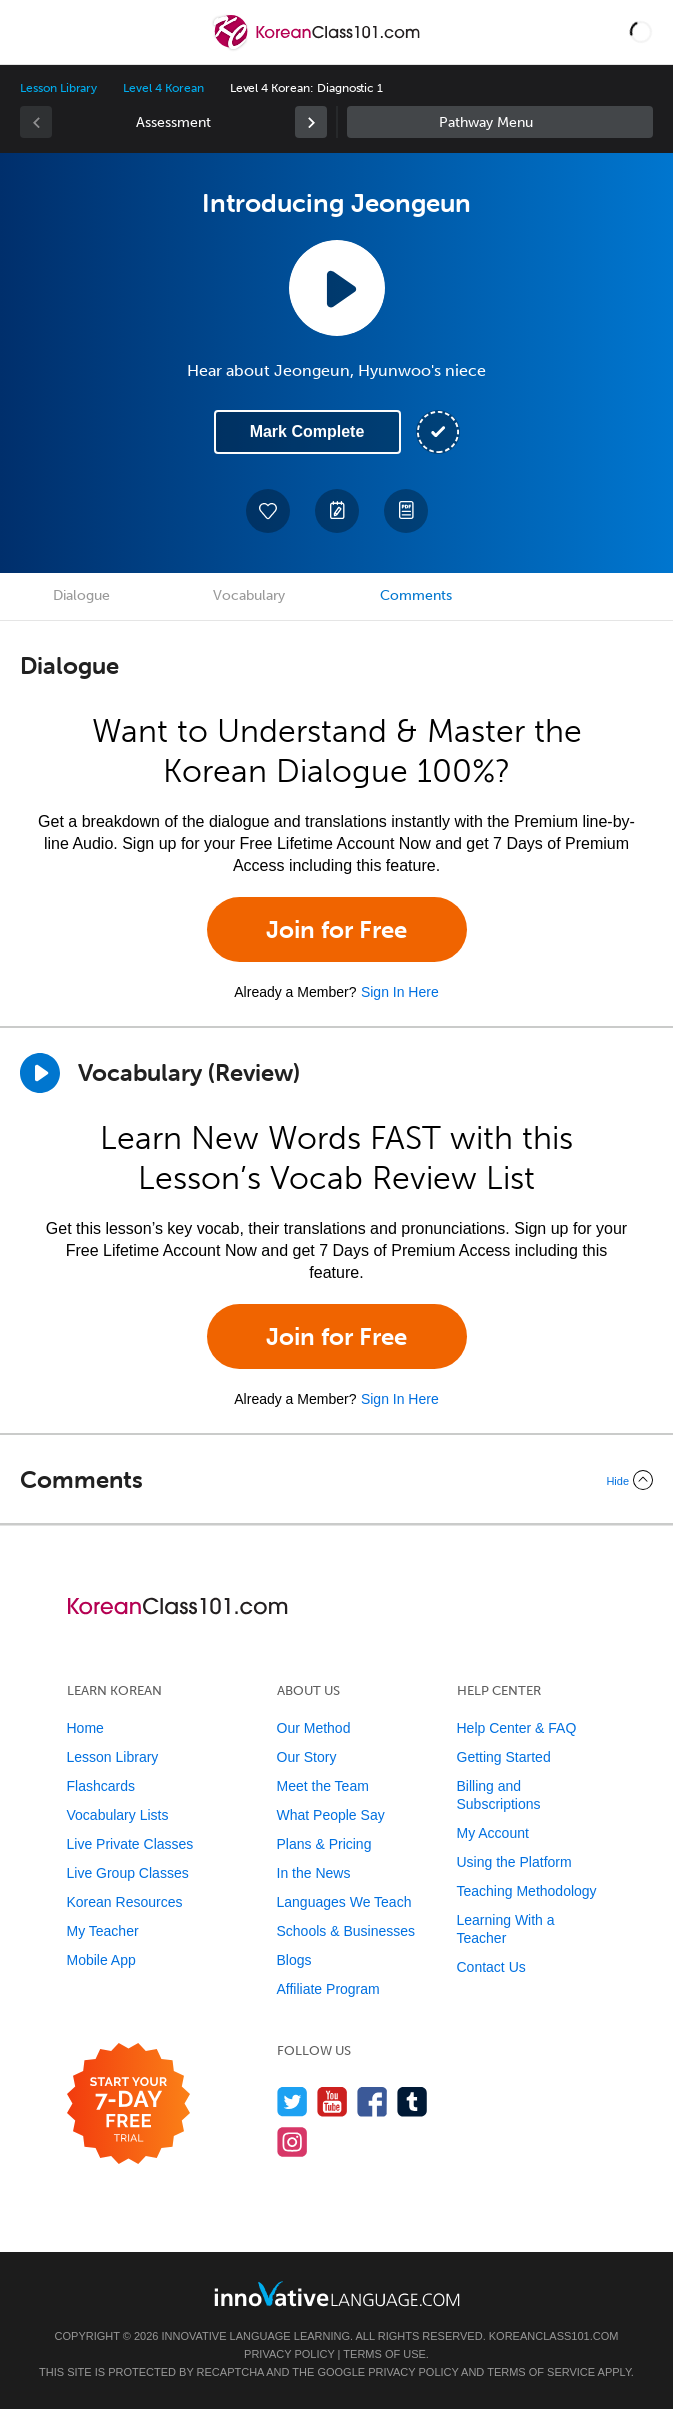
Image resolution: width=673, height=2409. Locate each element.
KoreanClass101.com (554, 2336)
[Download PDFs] (406, 511)
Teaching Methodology (527, 1891)
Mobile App (101, 1960)
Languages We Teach (344, 1902)
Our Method (314, 1728)
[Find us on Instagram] (292, 2141)
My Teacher (103, 1931)
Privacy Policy (289, 2354)
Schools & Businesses (346, 1931)
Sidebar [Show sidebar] (500, 122)
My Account (493, 1833)
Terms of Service (541, 2372)
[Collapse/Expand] (336, 1480)
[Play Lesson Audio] (337, 288)
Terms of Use (384, 2354)
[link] (311, 122)
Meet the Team (323, 1786)
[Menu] (32, 32)
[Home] (318, 46)
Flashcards (101, 1786)
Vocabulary (249, 595)
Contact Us (491, 1967)
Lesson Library (58, 88)
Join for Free (336, 929)
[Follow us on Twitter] (292, 2101)
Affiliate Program (328, 1989)
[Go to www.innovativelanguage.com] (337, 2293)
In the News (314, 1873)
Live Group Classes (128, 1873)
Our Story (307, 1757)
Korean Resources (125, 1902)
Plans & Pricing (324, 1844)
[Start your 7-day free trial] (128, 2104)
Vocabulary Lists (118, 1815)
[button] (641, 32)
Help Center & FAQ (517, 1728)
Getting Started (504, 1757)
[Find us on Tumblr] (412, 2101)
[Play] (40, 1073)
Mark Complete (307, 431)
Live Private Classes (130, 1844)
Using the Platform (514, 1862)
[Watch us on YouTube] (332, 2101)
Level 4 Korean (163, 88)
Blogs (294, 1960)
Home (85, 1728)
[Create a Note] (337, 511)
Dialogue (81, 595)
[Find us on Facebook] (372, 2101)
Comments (416, 595)
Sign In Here (400, 992)
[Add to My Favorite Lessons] (268, 511)
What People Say (331, 1815)
